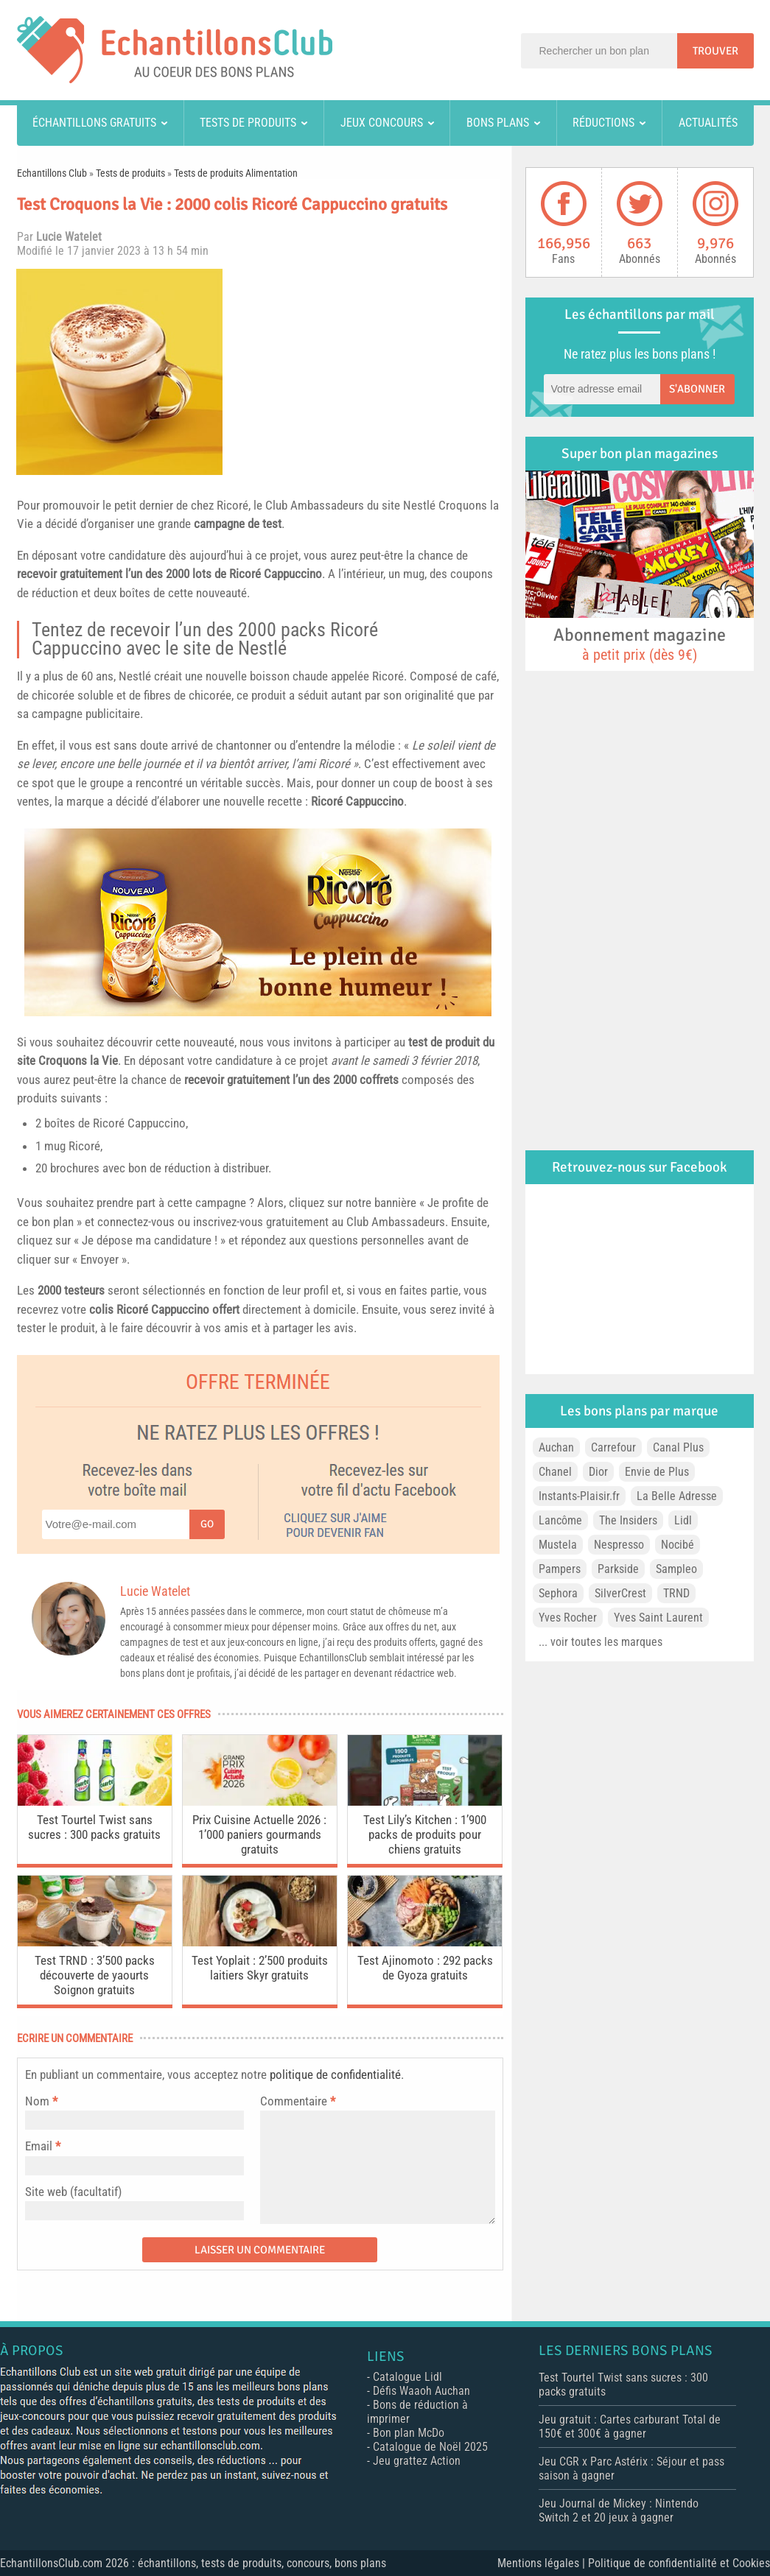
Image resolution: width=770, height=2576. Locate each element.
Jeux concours (381, 123)
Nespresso (619, 1545)
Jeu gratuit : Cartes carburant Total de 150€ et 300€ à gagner (630, 2426)
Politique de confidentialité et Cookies (679, 2563)
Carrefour (613, 1447)
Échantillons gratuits (94, 123)
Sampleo (676, 1569)
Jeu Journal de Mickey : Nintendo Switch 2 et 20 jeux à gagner (619, 2510)
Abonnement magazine (639, 644)
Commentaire (297, 2101)
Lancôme (560, 1520)
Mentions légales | (542, 2563)
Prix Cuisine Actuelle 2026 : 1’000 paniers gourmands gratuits (259, 1834)
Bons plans (497, 123)
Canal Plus (678, 1447)
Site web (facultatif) (73, 2191)
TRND (676, 1593)
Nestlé (419, 505)
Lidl (683, 1520)
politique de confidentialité (335, 2074)
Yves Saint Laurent (658, 1618)
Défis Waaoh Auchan (421, 2391)
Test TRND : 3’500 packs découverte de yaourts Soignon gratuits (95, 1975)
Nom (37, 2101)
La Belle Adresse (677, 1496)
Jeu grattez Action (417, 2461)
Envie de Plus (657, 1472)
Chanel (555, 1472)
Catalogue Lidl (407, 2377)
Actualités (708, 123)
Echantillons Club (52, 173)
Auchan (556, 1447)
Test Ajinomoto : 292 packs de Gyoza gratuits (425, 1967)
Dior (598, 1472)
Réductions (603, 123)
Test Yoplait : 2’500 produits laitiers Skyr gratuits (260, 1967)
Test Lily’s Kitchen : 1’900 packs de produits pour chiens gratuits (424, 1834)
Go (207, 1524)
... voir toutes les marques (600, 1642)
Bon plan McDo (408, 2433)
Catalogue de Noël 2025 (430, 2447)
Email (38, 2146)
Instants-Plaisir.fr (579, 1496)
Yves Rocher (568, 1618)
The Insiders (628, 1520)
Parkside (618, 1569)
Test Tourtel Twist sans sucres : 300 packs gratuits (94, 1827)
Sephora (558, 1593)
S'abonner (697, 388)
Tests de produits (248, 123)
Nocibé (677, 1545)
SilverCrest (620, 1593)
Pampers (560, 1569)
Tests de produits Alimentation (236, 173)
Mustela (558, 1545)
